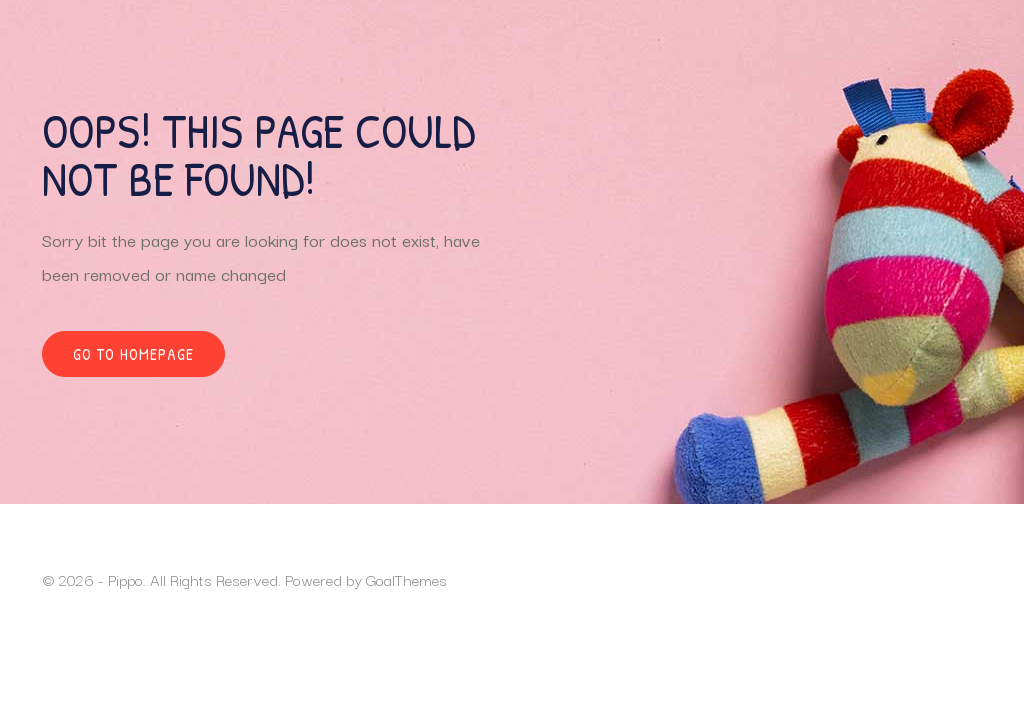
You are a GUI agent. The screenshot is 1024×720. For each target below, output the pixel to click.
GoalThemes (406, 579)
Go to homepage (133, 354)
